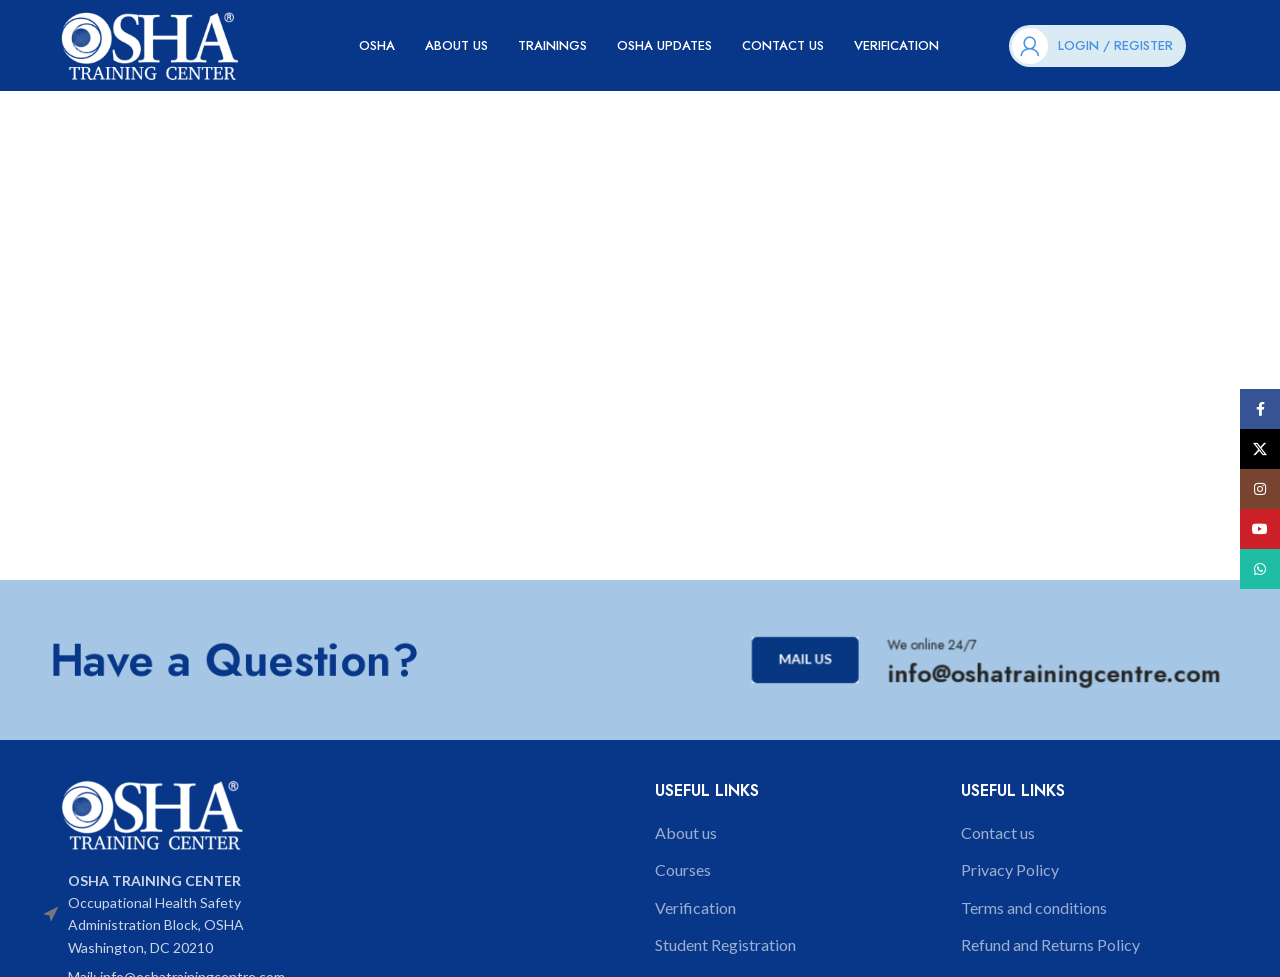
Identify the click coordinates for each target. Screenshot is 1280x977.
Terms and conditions (1034, 915)
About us (686, 840)
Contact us (998, 840)
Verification (695, 915)
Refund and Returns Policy (1050, 953)
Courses (683, 878)
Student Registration (725, 953)
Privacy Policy (1010, 878)
